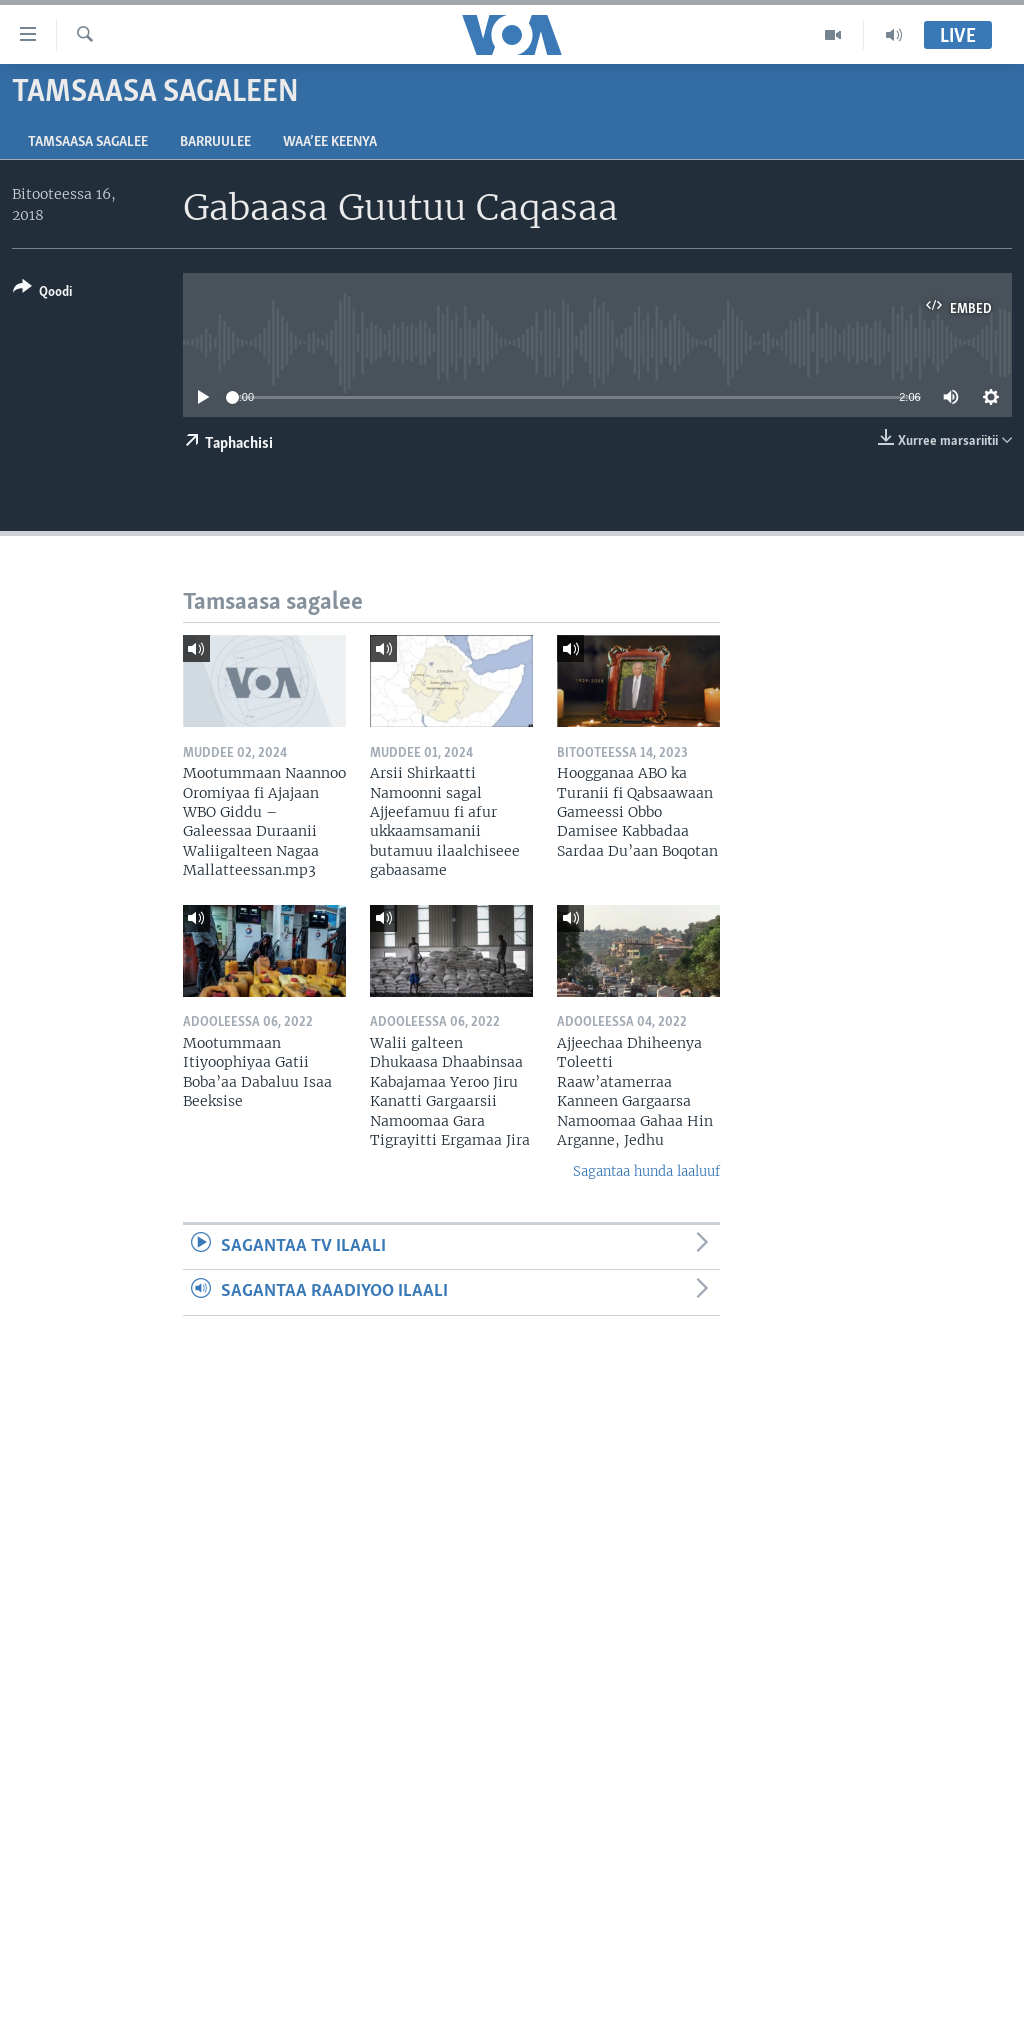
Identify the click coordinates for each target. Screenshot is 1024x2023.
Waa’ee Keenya (330, 142)
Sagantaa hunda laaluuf (646, 1171)
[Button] (42, 293)
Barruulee (215, 142)
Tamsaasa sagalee (88, 142)
